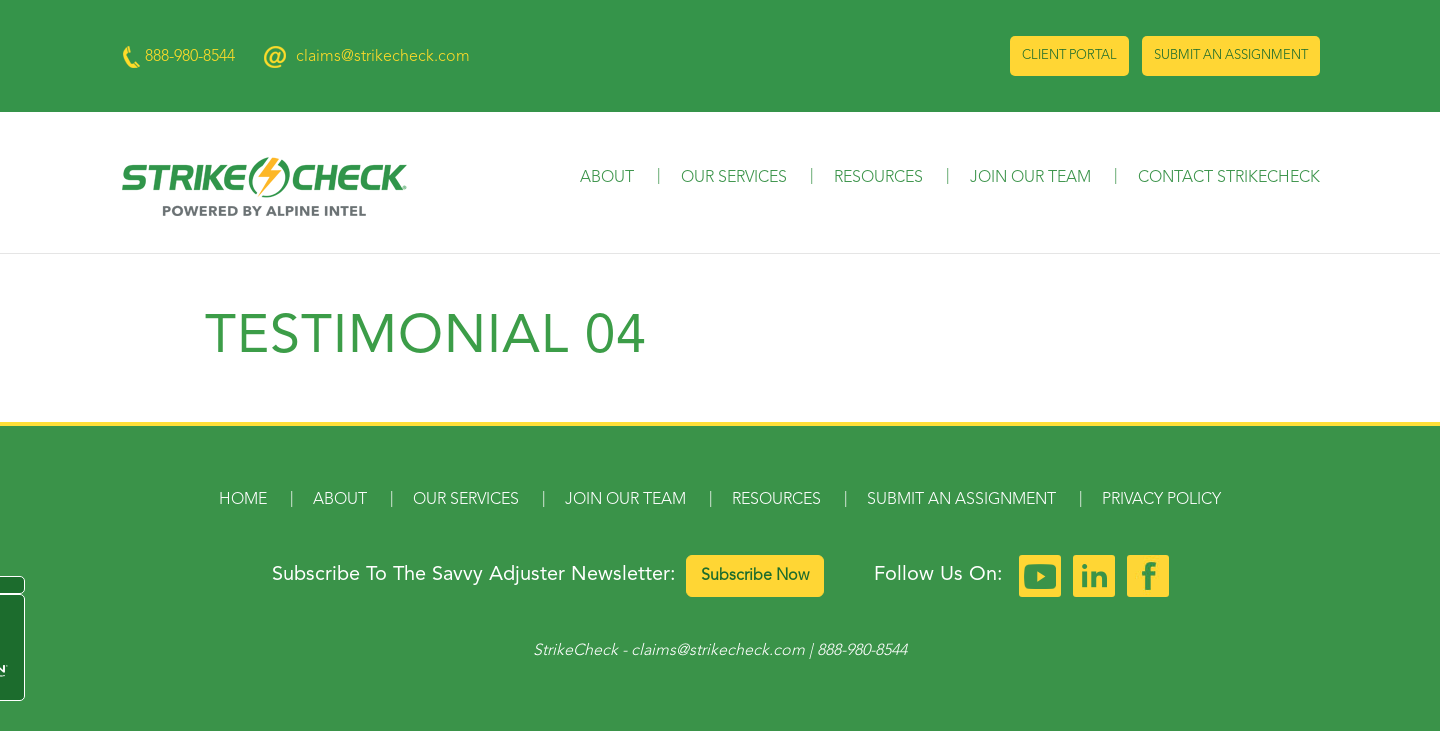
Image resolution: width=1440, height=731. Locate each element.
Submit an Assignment (1231, 55)
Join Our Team (1030, 178)
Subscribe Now (755, 576)
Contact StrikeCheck (1229, 178)
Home (243, 500)
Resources (878, 178)
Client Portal (1069, 55)
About (607, 178)
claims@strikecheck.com (383, 57)
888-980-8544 (862, 651)
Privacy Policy (1161, 500)
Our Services (734, 178)
